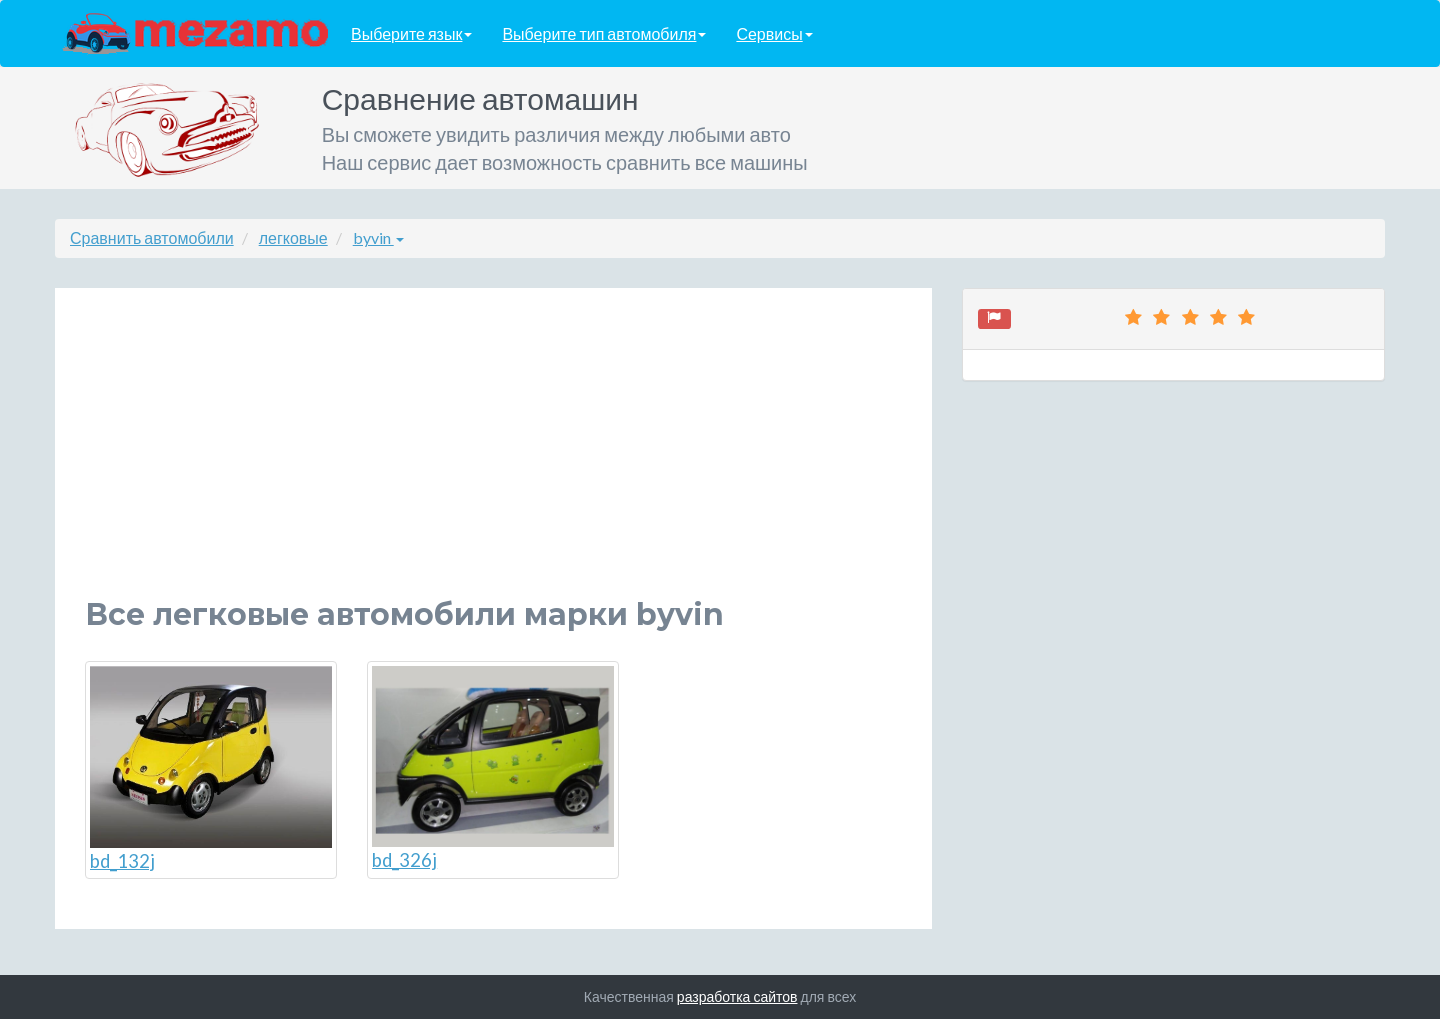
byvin (378, 237)
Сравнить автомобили (152, 237)
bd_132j (211, 769)
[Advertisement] (493, 458)
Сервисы (774, 33)
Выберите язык (411, 33)
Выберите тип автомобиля (604, 33)
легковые (293, 237)
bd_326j (493, 769)
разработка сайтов (737, 996)
